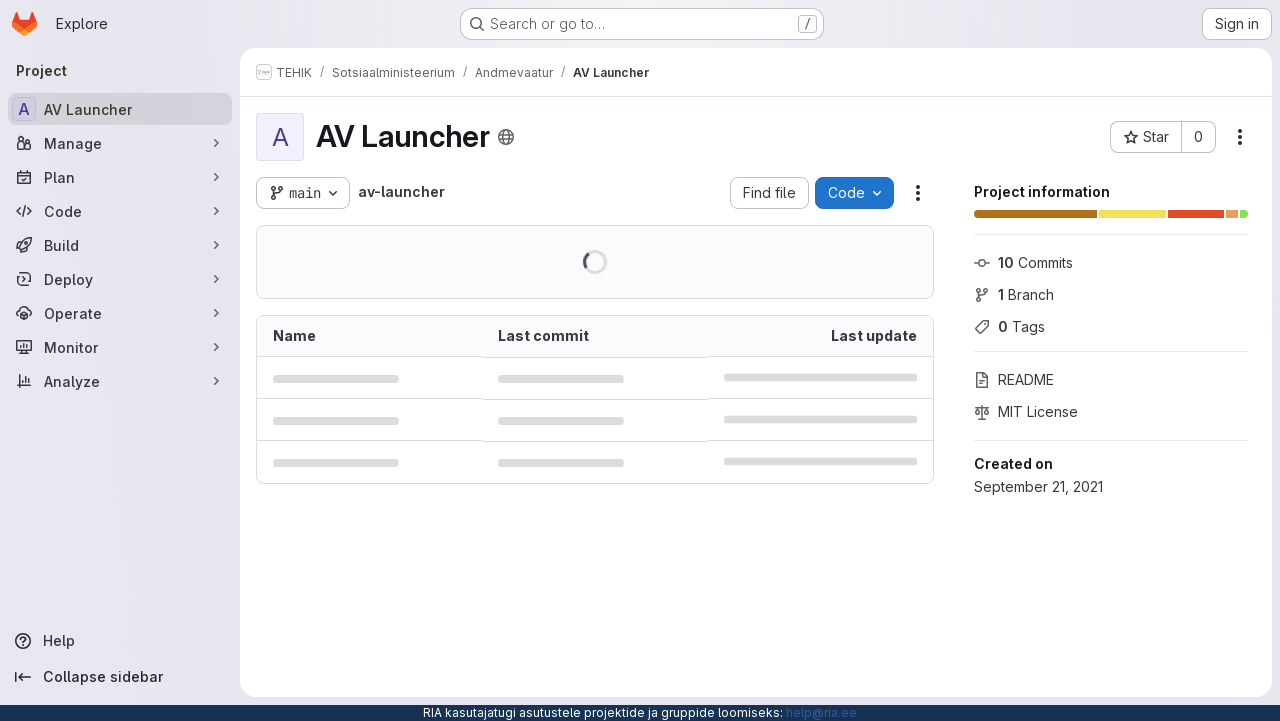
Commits (1023, 262)
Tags (1009, 326)
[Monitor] (120, 347)
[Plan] (120, 177)
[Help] (120, 641)
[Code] (120, 211)
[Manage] (120, 143)
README (1014, 379)
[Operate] (120, 313)
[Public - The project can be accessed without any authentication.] (506, 137)
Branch (1014, 294)
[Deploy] (120, 279)
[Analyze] (120, 381)
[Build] (120, 245)
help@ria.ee (821, 712)
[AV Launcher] (120, 109)
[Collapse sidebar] (120, 677)
